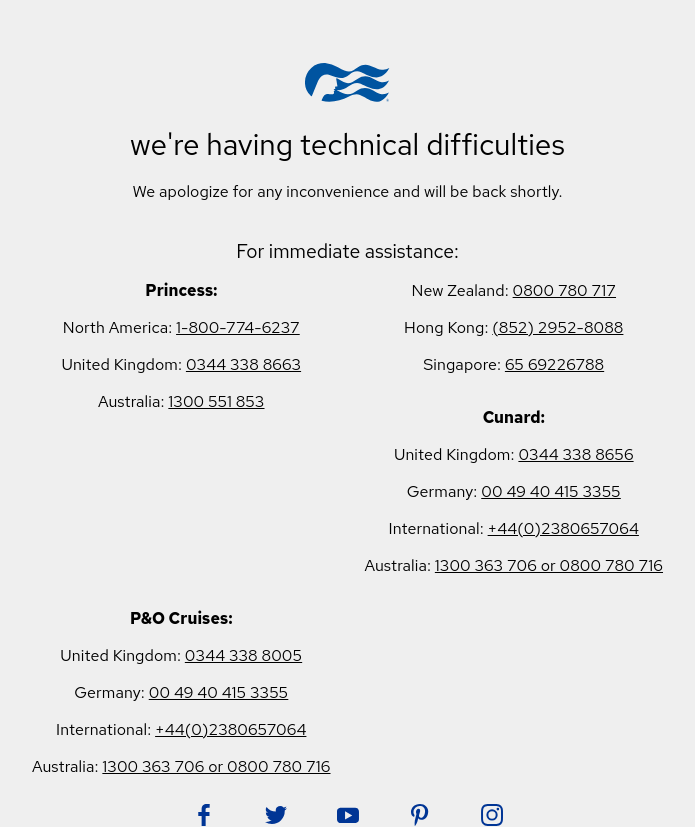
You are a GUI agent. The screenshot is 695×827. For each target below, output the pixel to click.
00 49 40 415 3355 (551, 491)
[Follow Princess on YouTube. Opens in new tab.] (348, 815)
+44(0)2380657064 (563, 528)
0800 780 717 (564, 290)
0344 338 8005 (243, 655)
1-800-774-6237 (238, 327)
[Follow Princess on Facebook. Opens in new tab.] (204, 815)
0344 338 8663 (243, 364)
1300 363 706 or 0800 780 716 (549, 565)
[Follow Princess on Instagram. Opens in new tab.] (492, 815)
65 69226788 (554, 364)
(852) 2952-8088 (557, 327)
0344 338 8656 (575, 454)
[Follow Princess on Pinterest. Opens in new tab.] (420, 815)
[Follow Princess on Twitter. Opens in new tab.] (276, 815)
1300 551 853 (216, 401)
